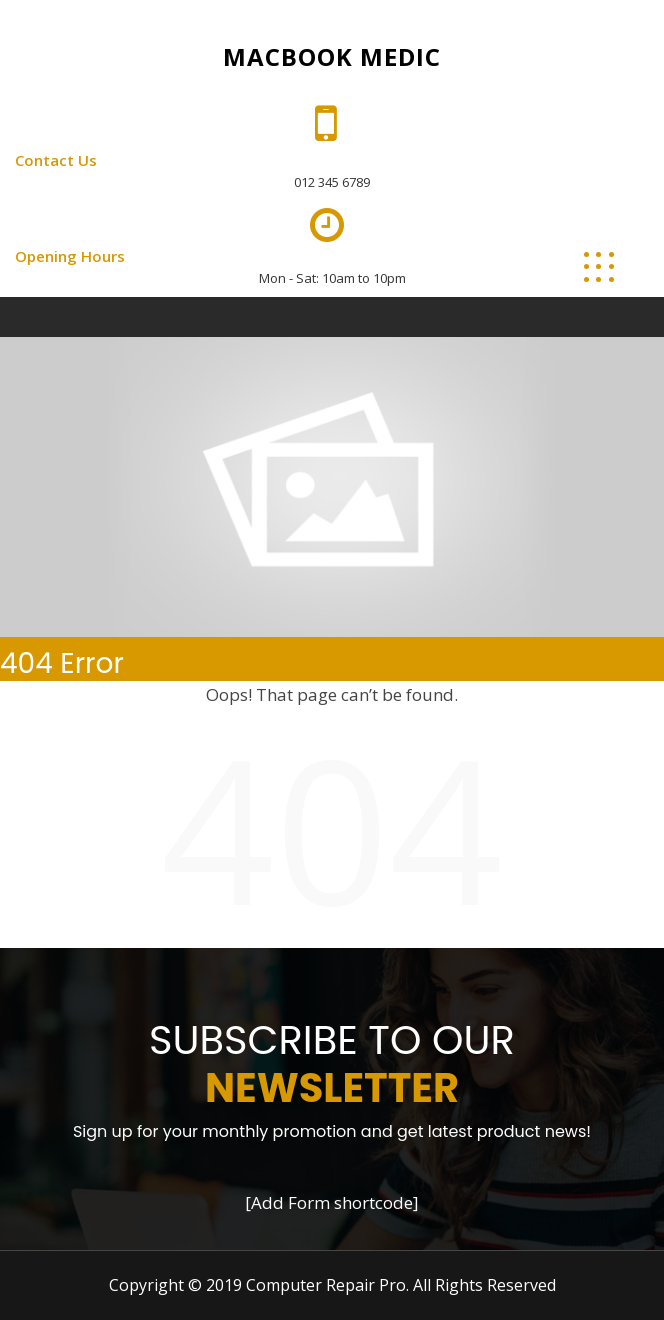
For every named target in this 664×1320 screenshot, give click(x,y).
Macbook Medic (332, 56)
